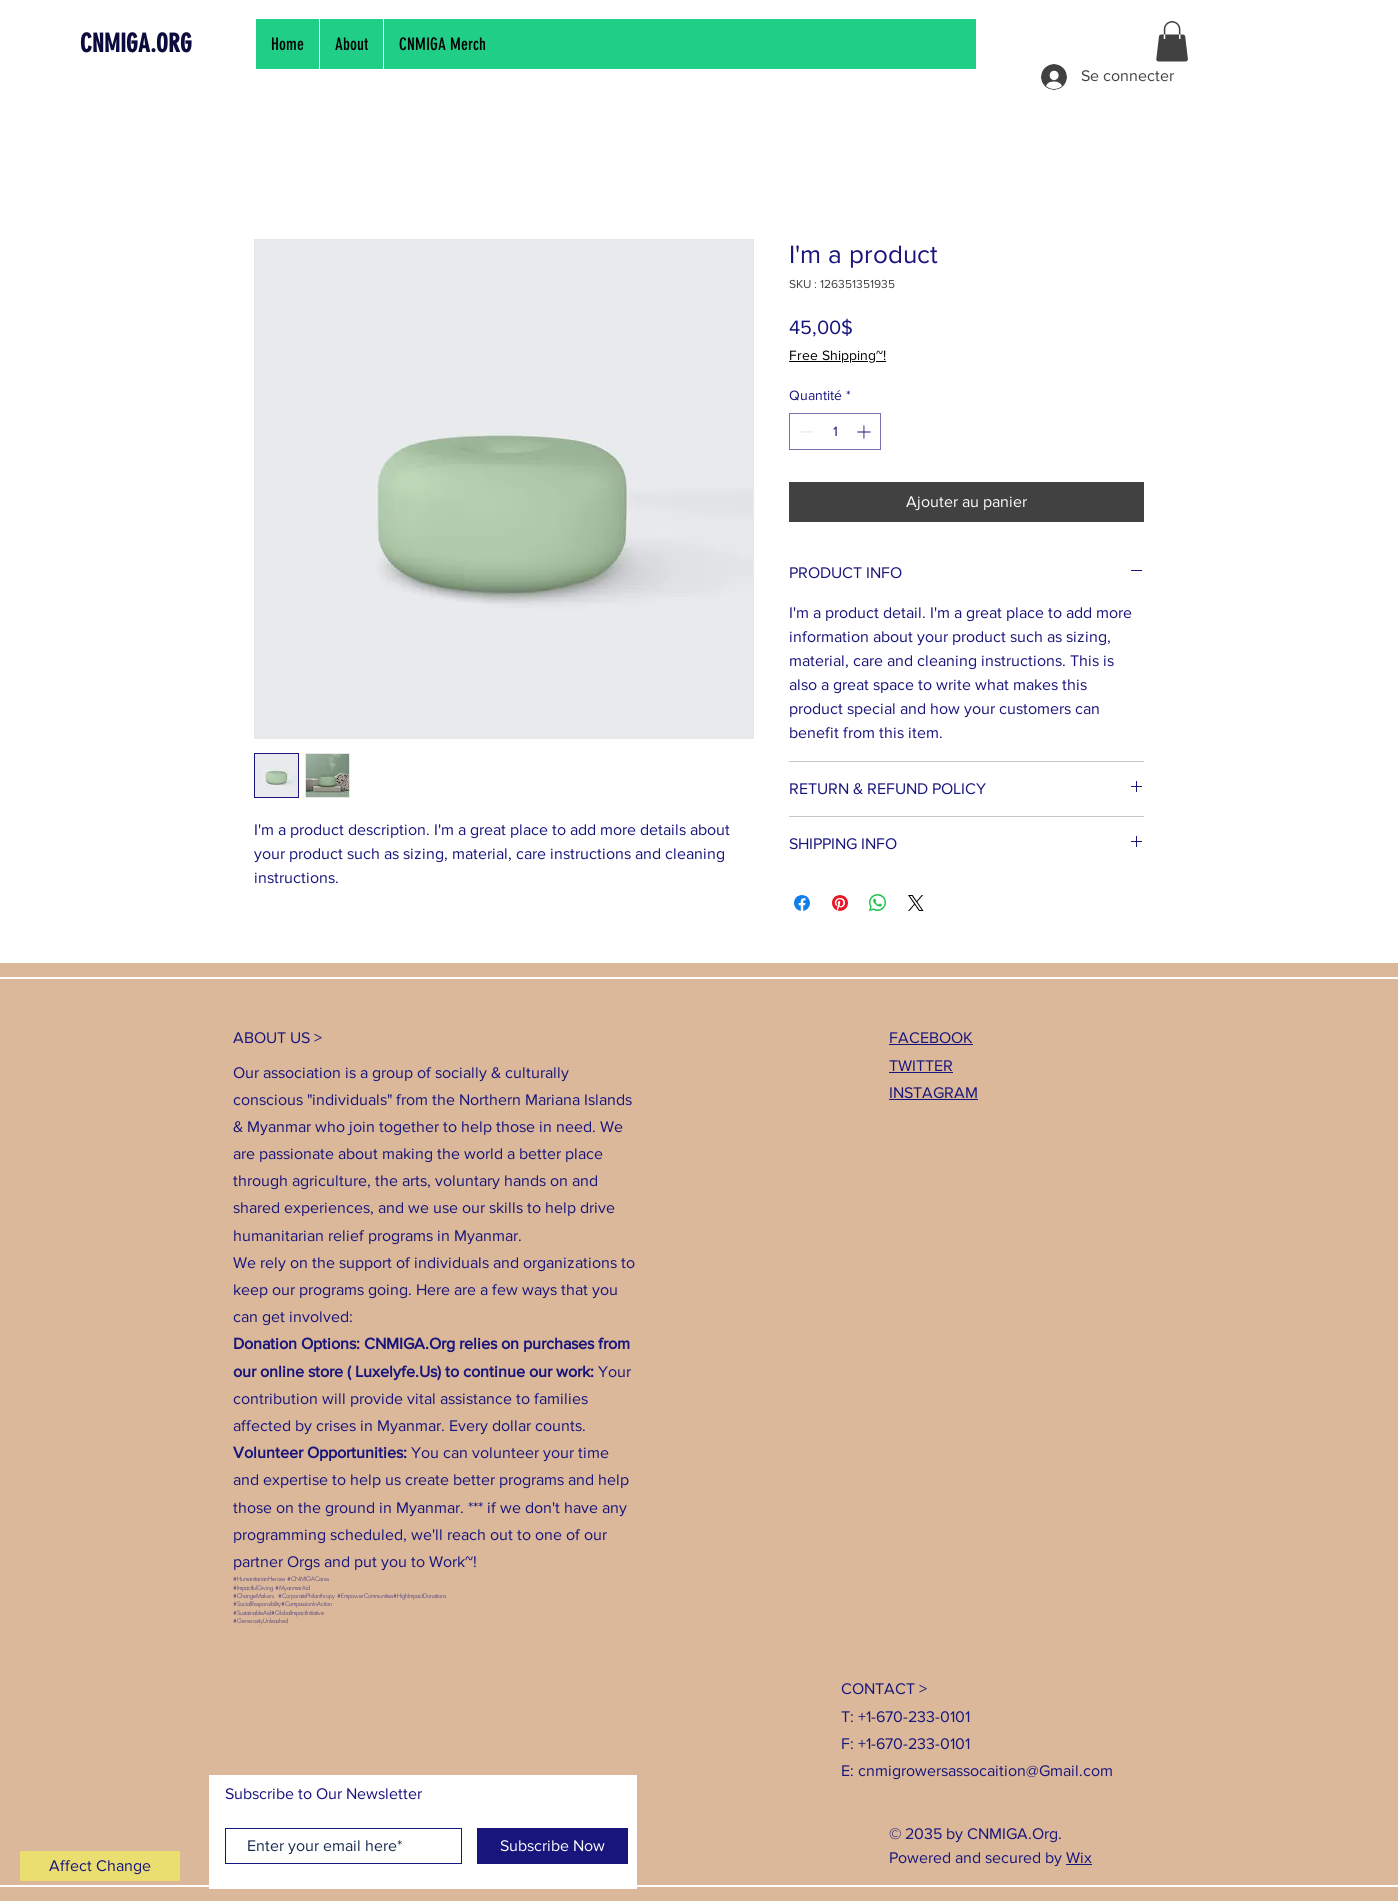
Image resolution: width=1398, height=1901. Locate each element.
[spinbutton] (835, 431)
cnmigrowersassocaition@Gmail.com (985, 1770)
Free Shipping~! (837, 355)
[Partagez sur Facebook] (802, 903)
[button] (1172, 41)
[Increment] (865, 431)
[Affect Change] (100, 1866)
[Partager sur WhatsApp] (878, 903)
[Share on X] (916, 903)
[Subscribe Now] (552, 1846)
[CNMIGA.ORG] (171, 43)
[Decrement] (804, 431)
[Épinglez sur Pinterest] (840, 903)
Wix (1079, 1857)
